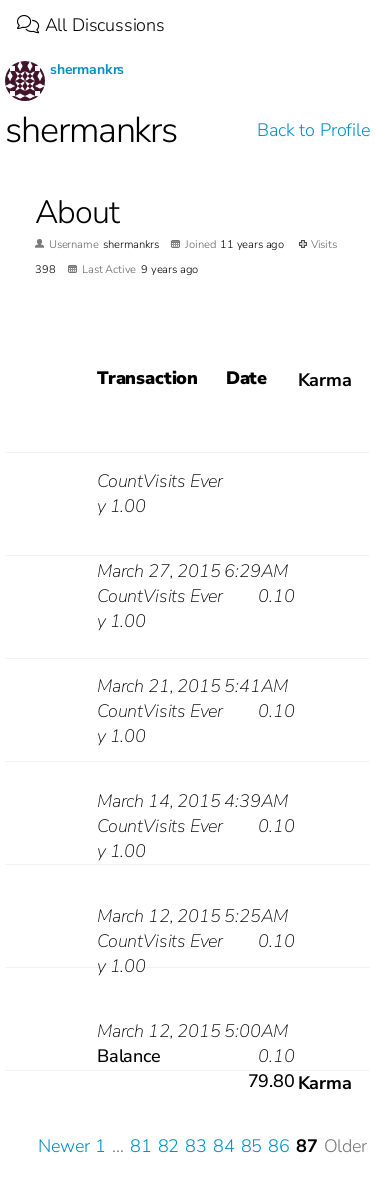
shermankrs (87, 69)
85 (252, 1146)
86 (279, 1146)
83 (196, 1146)
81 (141, 1146)
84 (224, 1146)
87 (307, 1146)
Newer (63, 1146)
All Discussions (91, 25)
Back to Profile (313, 130)
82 (169, 1146)
